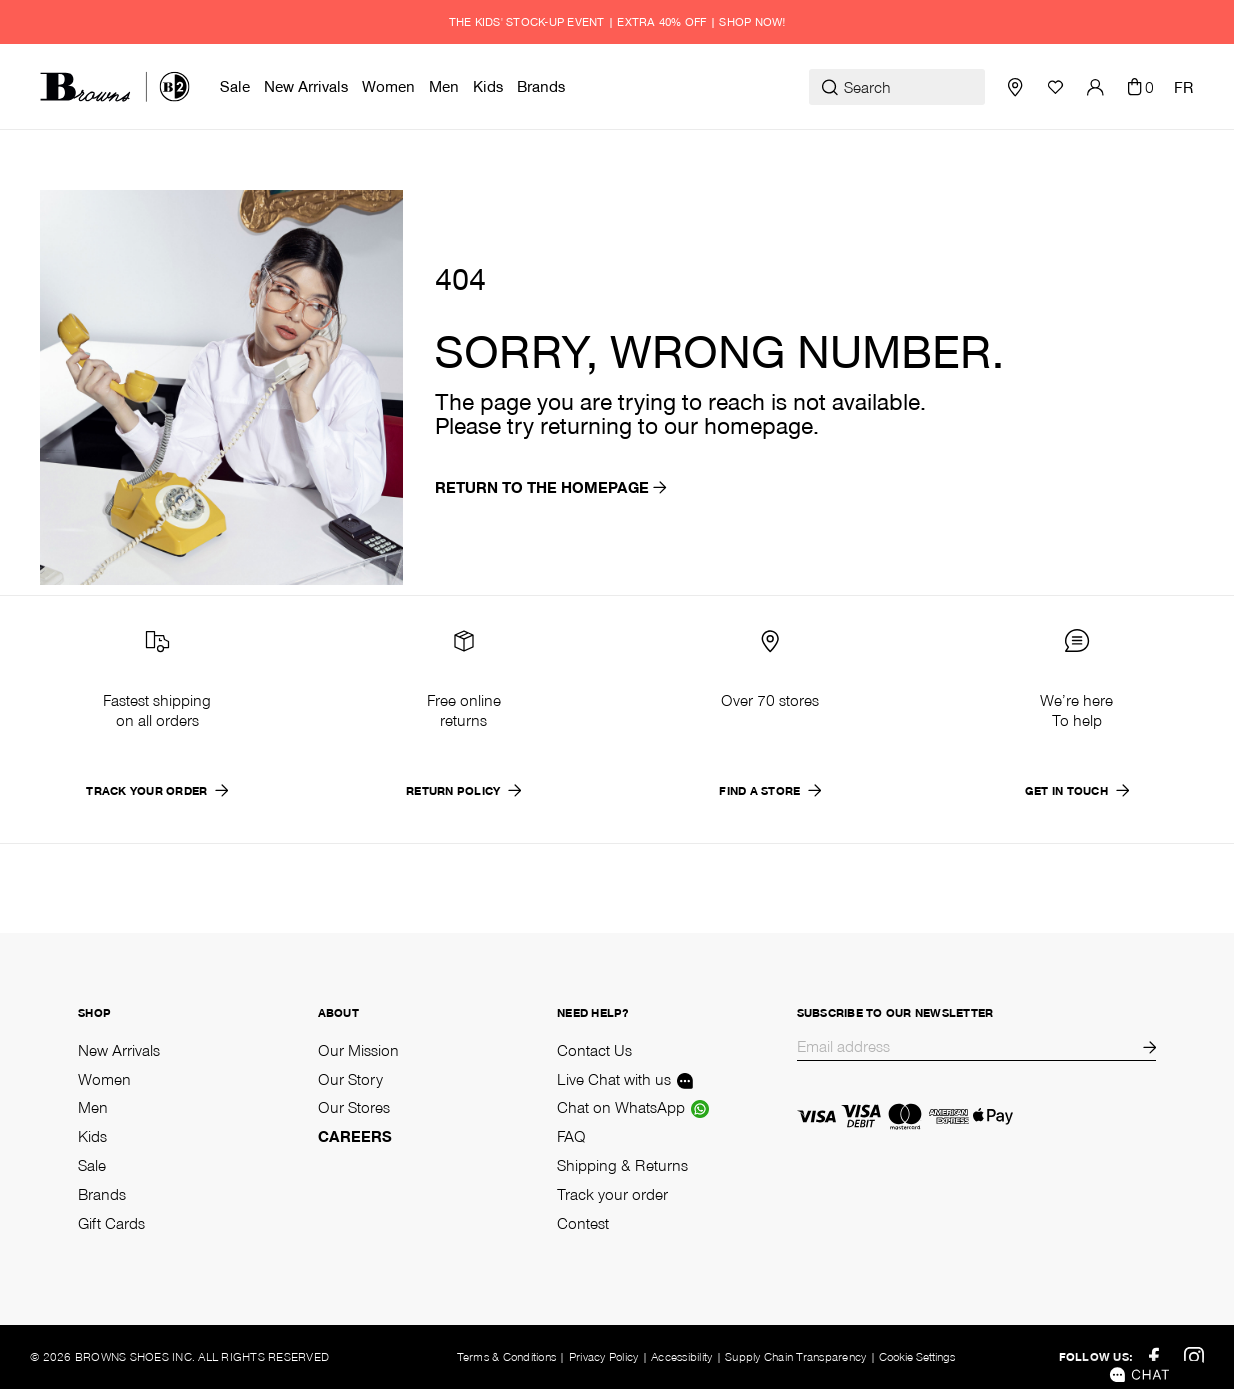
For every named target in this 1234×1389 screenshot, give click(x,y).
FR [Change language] (1184, 87)
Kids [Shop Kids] (92, 1136)
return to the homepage (551, 487)
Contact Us (594, 1050)
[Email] (969, 1048)
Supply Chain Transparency (795, 1356)
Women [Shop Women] (104, 1079)
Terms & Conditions (507, 1356)
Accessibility (681, 1356)
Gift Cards (111, 1223)
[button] (1095, 87)
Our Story (350, 1079)
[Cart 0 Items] (1139, 87)
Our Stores (354, 1107)
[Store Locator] (1015, 87)
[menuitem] (237, 86)
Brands (102, 1194)
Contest (583, 1223)
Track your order (612, 1194)
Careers (355, 1136)
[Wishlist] (1055, 87)
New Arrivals (119, 1050)
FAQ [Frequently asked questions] (571, 1136)
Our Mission (358, 1050)
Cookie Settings (917, 1357)
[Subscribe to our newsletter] (1148, 1048)
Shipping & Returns (622, 1165)
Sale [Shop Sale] (92, 1165)
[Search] (897, 87)
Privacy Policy (604, 1356)
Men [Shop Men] (93, 1107)
